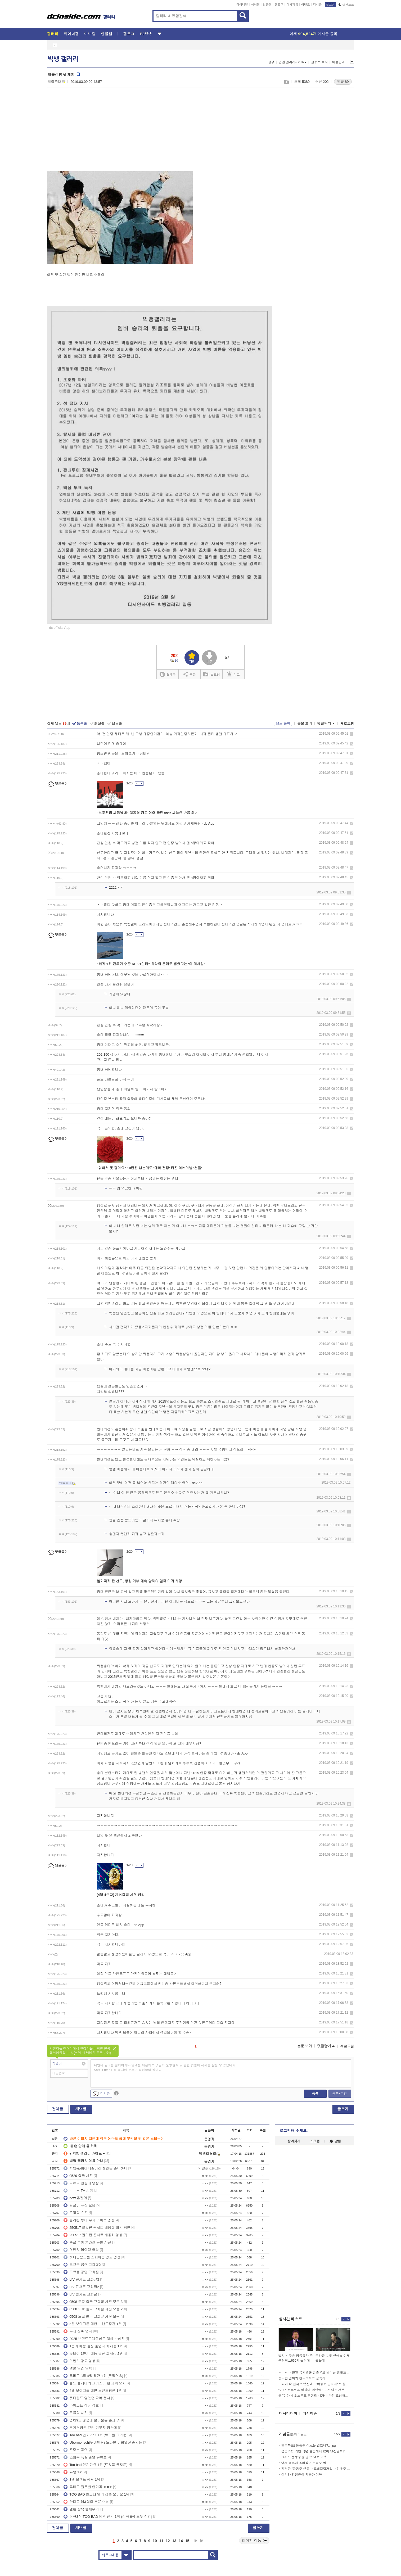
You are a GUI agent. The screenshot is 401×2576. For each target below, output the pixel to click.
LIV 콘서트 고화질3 (81, 2279)
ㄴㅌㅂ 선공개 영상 (81, 2183)
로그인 (330, 4)
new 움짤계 (75, 2198)
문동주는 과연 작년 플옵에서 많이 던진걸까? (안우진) (315, 2451)
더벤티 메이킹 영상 (81, 2250)
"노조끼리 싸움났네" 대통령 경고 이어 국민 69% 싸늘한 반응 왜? (147, 813)
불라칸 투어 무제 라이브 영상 (89, 2220)
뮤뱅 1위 (73, 2472)
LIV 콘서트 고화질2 (81, 2287)
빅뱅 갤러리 (63, 59)
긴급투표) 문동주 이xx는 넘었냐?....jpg (308, 2445)
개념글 (81, 2109)
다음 (195, 2541)
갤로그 (279, 4)
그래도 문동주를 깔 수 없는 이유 (304, 2457)
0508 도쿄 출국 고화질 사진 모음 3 (93, 2302)
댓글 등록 (283, 723)
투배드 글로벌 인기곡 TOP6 (88, 2487)
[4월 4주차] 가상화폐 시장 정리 (121, 1895)
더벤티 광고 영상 (79, 2361)
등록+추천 (339, 2093)
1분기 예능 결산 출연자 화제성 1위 (93, 2346)
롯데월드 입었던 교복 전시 (87, 2398)
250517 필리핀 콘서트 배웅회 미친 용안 (97, 2228)
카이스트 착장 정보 (81, 2405)
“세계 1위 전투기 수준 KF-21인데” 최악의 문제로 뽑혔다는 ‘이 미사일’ (151, 964)
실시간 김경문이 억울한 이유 (301, 2474)
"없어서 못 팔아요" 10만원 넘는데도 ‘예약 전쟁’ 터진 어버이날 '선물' (149, 1168)
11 (161, 2541)
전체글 (57, 2109)
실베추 (167, 674)
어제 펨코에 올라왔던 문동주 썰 (303, 2463)
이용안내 (338, 62)
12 (168, 2541)
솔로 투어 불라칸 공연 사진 (87, 2242)
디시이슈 (310, 2413)
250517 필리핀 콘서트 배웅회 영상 (93, 2235)
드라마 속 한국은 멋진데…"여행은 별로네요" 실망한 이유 (314, 2384)
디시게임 (292, 4)
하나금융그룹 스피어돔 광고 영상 (92, 2257)
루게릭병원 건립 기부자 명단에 (90, 2428)
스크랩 (286, 82)
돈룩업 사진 (76, 2413)
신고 (233, 674)
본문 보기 (304, 723)
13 (174, 2541)
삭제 (351, 734)
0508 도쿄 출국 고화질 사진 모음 (92, 2317)
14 (181, 2541)
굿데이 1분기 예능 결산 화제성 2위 (93, 2354)
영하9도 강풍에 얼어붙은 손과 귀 (92, 2420)
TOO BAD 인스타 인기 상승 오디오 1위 (96, 2494)
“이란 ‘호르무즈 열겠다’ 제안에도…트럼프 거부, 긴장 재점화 (314, 2390)
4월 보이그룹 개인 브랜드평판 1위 (93, 2391)
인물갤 (267, 4)
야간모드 (346, 4)
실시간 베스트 (290, 2319)
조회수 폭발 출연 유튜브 (85, 2457)
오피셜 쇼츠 (76, 2213)
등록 (315, 2093)
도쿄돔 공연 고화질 (81, 2272)
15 (187, 2541)
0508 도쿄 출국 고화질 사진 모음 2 (93, 2309)
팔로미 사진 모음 (79, 2205)
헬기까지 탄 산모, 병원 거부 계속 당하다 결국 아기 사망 (139, 1581)
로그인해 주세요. (294, 2130)
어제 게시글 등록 (313, 34)
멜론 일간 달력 (78, 2368)
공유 (189, 674)
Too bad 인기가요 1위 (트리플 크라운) (96, 2435)
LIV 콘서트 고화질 (80, 2294)
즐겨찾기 (294, 2141)
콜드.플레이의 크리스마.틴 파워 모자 (95, 2383)
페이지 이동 (254, 2540)
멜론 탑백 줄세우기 (81, 2509)
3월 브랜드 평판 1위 (82, 2480)
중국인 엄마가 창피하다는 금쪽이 (302, 2378)
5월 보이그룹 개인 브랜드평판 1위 (93, 2324)
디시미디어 (288, 2413)
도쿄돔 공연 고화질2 (82, 2265)
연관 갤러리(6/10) (293, 62)
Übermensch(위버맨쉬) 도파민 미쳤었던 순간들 (103, 2442)
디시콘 (317, 4)
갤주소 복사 (319, 62)
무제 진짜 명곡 (78, 2331)
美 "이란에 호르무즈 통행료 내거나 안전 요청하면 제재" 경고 (314, 2396)
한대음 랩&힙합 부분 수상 (86, 2502)
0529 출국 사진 (78, 2176)
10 (155, 2541)
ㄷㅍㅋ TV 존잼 (78, 2191)
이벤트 (305, 4)
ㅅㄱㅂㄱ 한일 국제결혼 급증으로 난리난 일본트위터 (314, 2372)
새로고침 (347, 724)
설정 (271, 62)
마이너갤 (242, 4)
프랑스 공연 (76, 2450)
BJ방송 (146, 34)
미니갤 (255, 4)
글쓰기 (343, 2109)
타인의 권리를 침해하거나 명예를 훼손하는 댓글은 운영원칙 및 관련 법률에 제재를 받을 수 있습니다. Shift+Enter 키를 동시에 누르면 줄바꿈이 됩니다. (165, 2067)
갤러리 (52, 34)
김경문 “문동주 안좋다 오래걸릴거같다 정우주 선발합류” (315, 2469)
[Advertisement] (91, 133)
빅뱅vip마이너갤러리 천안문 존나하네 (95, 2168)
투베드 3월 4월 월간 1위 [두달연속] (93, 2376)
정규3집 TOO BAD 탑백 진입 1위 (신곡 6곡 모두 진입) (108, 2517)
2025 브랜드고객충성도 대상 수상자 (94, 2339)
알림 (335, 2141)
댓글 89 (343, 82)
